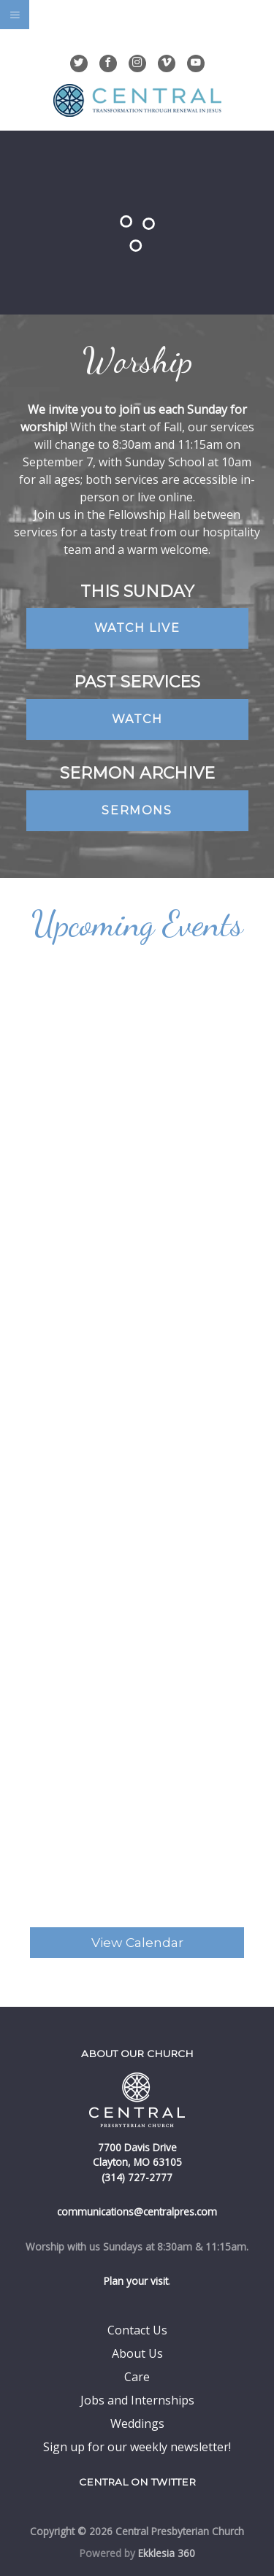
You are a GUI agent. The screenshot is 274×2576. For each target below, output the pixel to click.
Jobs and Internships (137, 2400)
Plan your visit (136, 2281)
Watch (137, 719)
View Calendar (137, 1942)
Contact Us (137, 2330)
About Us (137, 2353)
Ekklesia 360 (166, 2553)
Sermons (137, 810)
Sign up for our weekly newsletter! (137, 2447)
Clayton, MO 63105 (137, 2162)
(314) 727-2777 (137, 2177)
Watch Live (137, 628)
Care (137, 2377)
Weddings (137, 2423)
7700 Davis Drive (137, 2147)
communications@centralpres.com (137, 2211)
